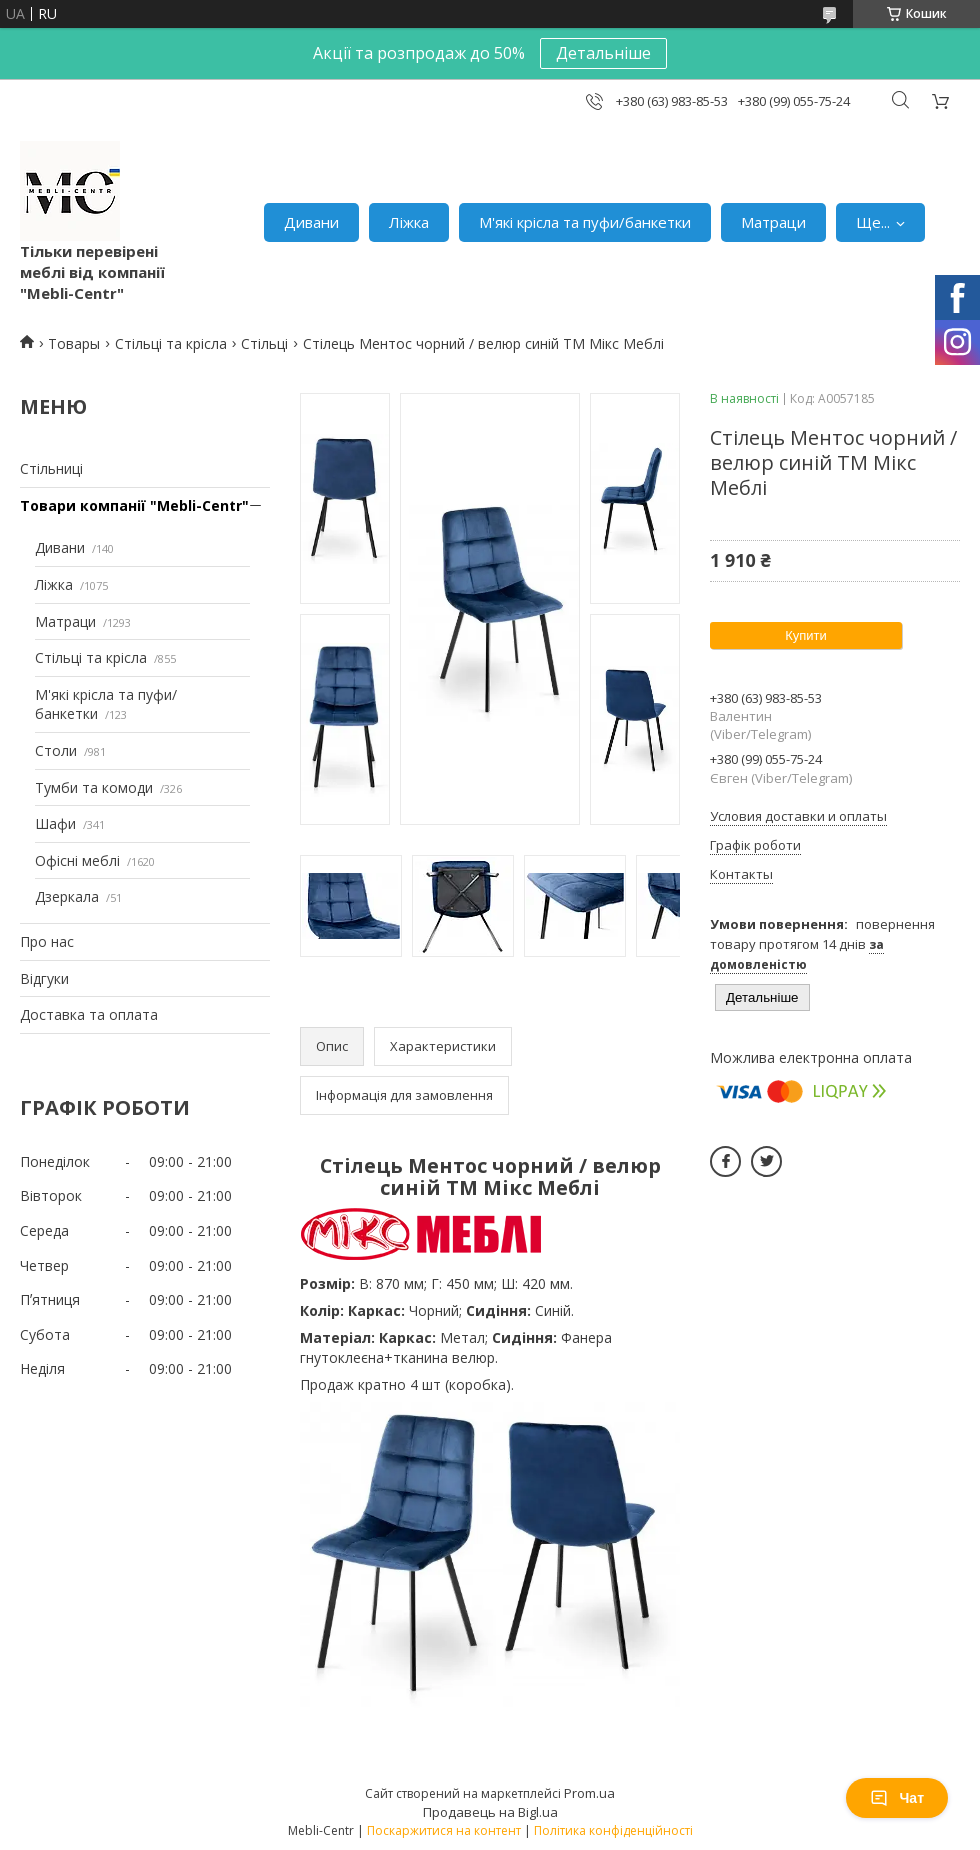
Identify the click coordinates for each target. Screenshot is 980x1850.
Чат (897, 1798)
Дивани (311, 222)
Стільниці (51, 468)
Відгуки (44, 978)
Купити (806, 635)
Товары (74, 343)
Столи (56, 750)
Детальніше (603, 53)
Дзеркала (67, 896)
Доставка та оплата (89, 1014)
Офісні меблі (77, 860)
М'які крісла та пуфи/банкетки (585, 222)
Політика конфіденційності (613, 1830)
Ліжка (409, 222)
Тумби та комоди (94, 787)
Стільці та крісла (171, 343)
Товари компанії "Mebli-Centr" (134, 505)
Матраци (773, 222)
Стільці (264, 343)
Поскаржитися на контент (444, 1830)
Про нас (47, 941)
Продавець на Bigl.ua (490, 1812)
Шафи (55, 823)
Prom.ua (589, 1793)
